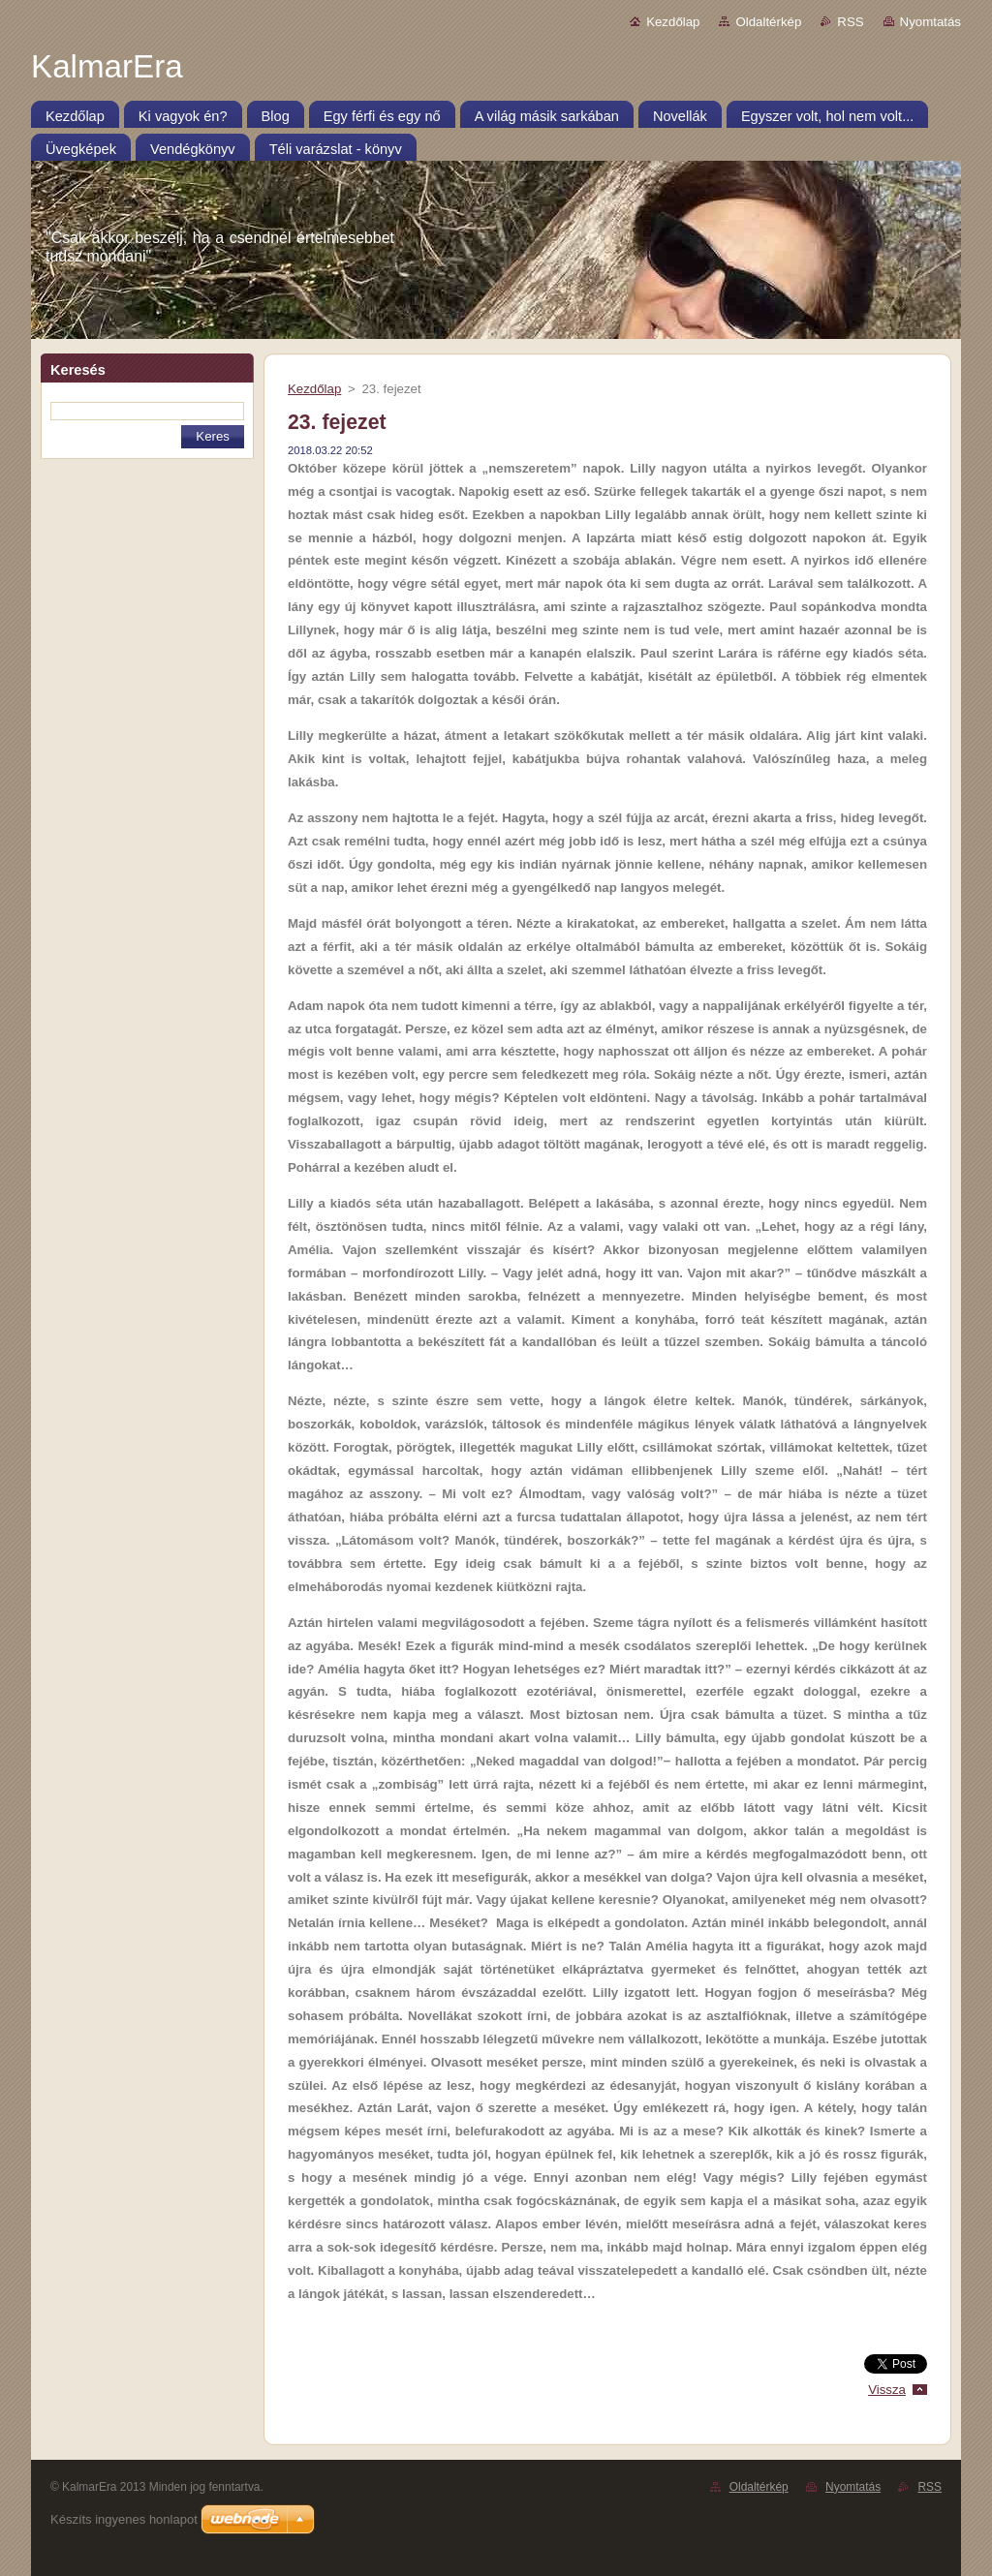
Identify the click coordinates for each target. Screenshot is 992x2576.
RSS (850, 22)
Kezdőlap (672, 22)
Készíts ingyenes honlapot (124, 2519)
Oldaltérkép (768, 22)
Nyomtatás (930, 22)
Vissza (887, 2389)
